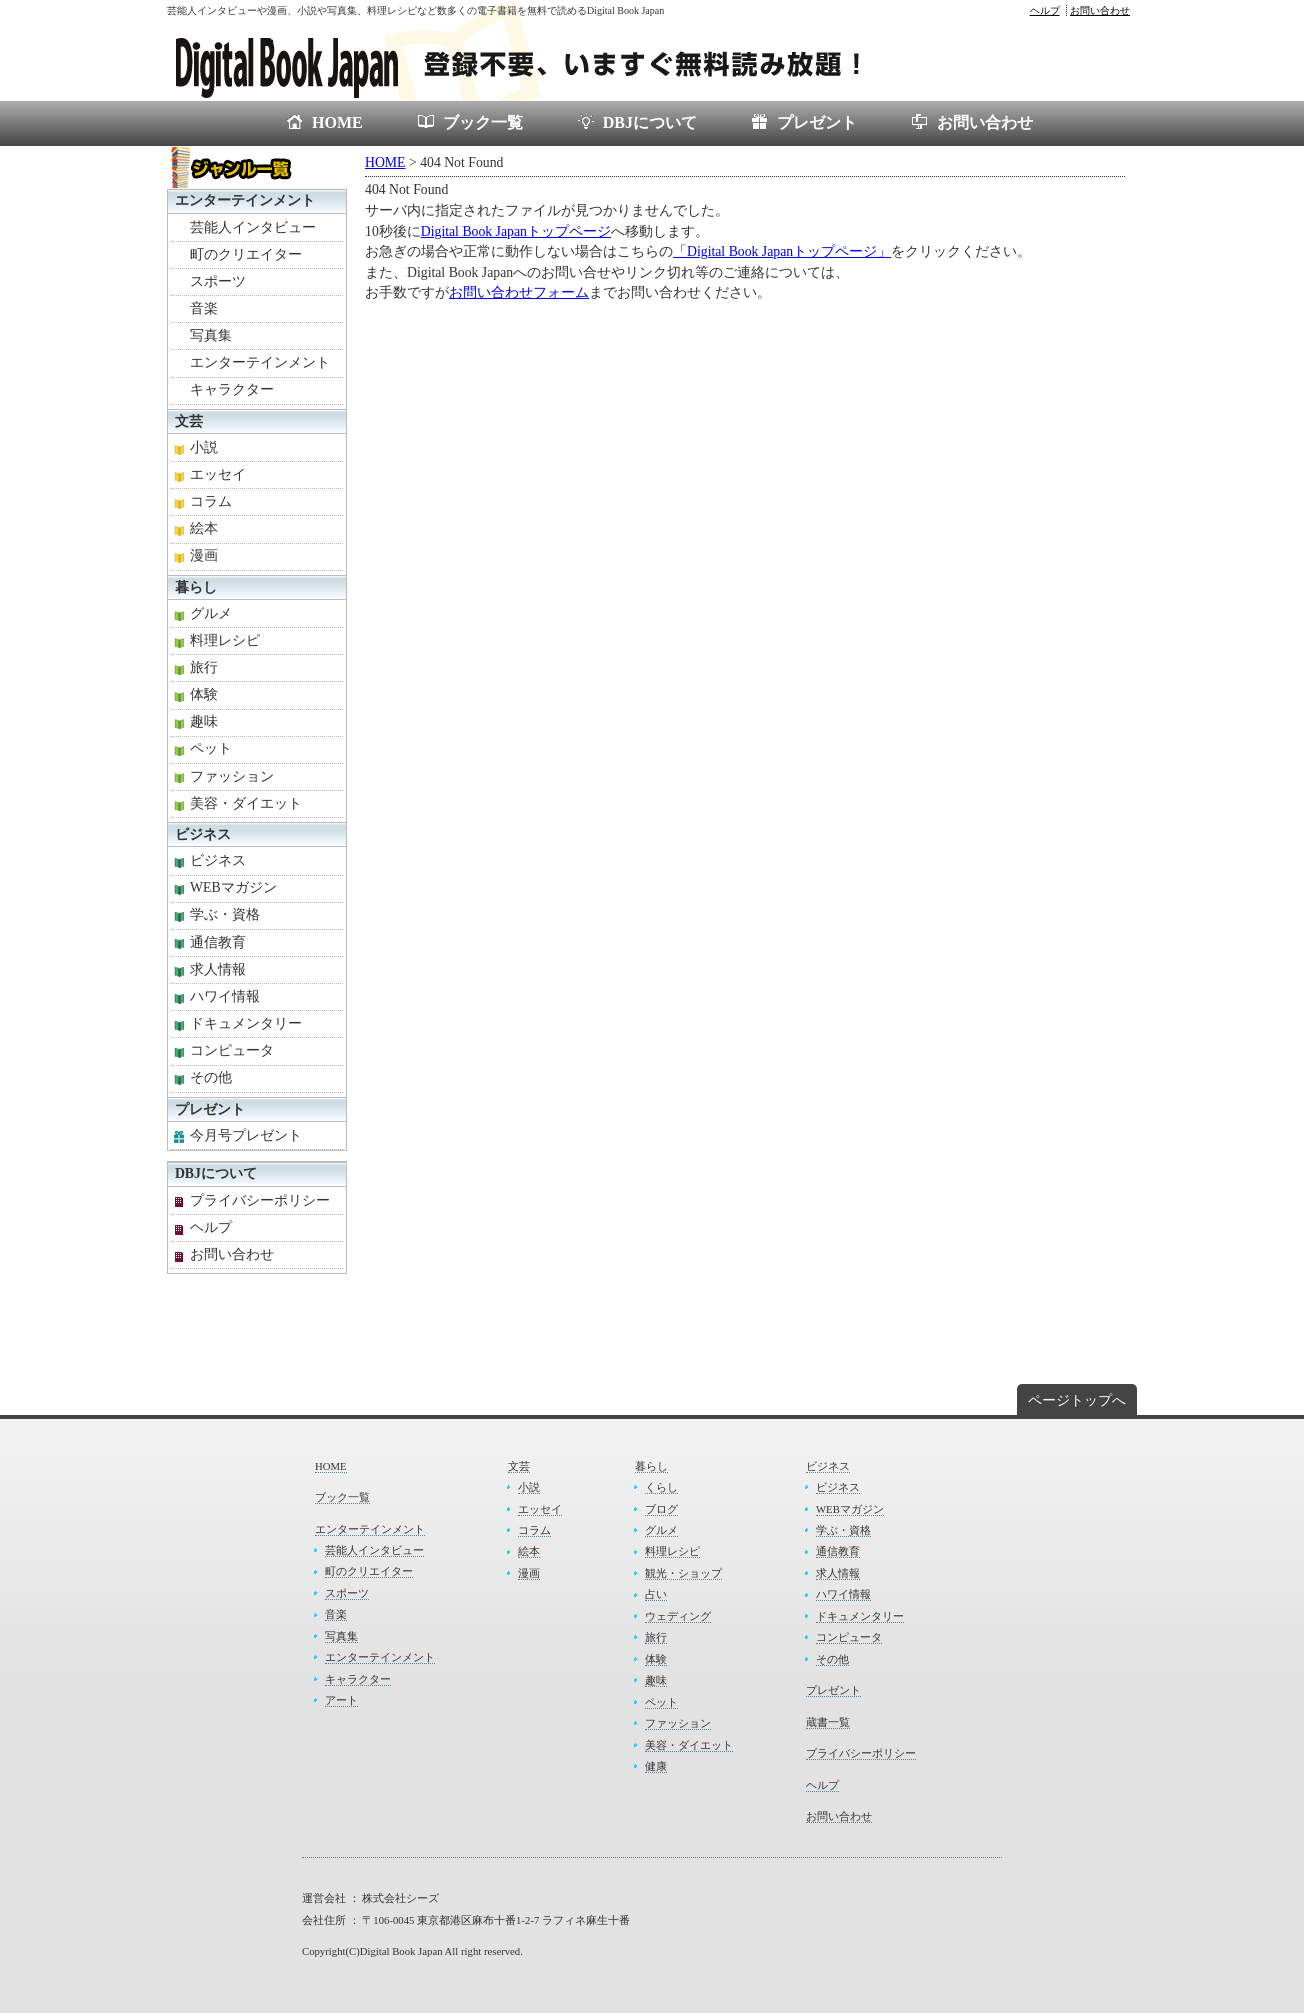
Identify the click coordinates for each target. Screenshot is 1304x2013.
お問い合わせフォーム (519, 292)
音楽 (204, 308)
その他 (211, 1077)
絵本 (204, 528)
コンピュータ (232, 1050)
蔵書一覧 (828, 1722)
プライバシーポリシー (260, 1200)
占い (656, 1594)
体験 (204, 694)
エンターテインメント (245, 200)
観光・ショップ (683, 1573)
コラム (211, 501)
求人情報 (218, 969)
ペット (211, 748)
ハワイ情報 (225, 996)
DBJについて (650, 122)
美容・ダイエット (246, 803)
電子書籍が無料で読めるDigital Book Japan (542, 61)
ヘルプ (1045, 10)
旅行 (204, 667)
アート (341, 1700)
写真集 (211, 335)
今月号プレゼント (246, 1135)
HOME (337, 122)
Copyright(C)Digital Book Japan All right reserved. (412, 1951)
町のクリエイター (246, 254)
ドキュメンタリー (246, 1023)
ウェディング (678, 1616)
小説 (204, 447)
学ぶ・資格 (225, 914)
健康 (656, 1766)
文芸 (189, 421)
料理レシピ (225, 640)
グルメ (211, 613)
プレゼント (817, 122)
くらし (661, 1487)
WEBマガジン (233, 887)
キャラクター (232, 389)
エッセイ (218, 474)
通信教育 (218, 942)
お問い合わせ (1100, 10)
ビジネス (203, 834)
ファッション (232, 776)
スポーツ (218, 281)
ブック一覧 (483, 122)
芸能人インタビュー (253, 227)
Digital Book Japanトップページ (516, 231)
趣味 (204, 721)
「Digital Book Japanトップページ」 (782, 251)
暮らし (196, 587)
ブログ (661, 1509)
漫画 (204, 555)
